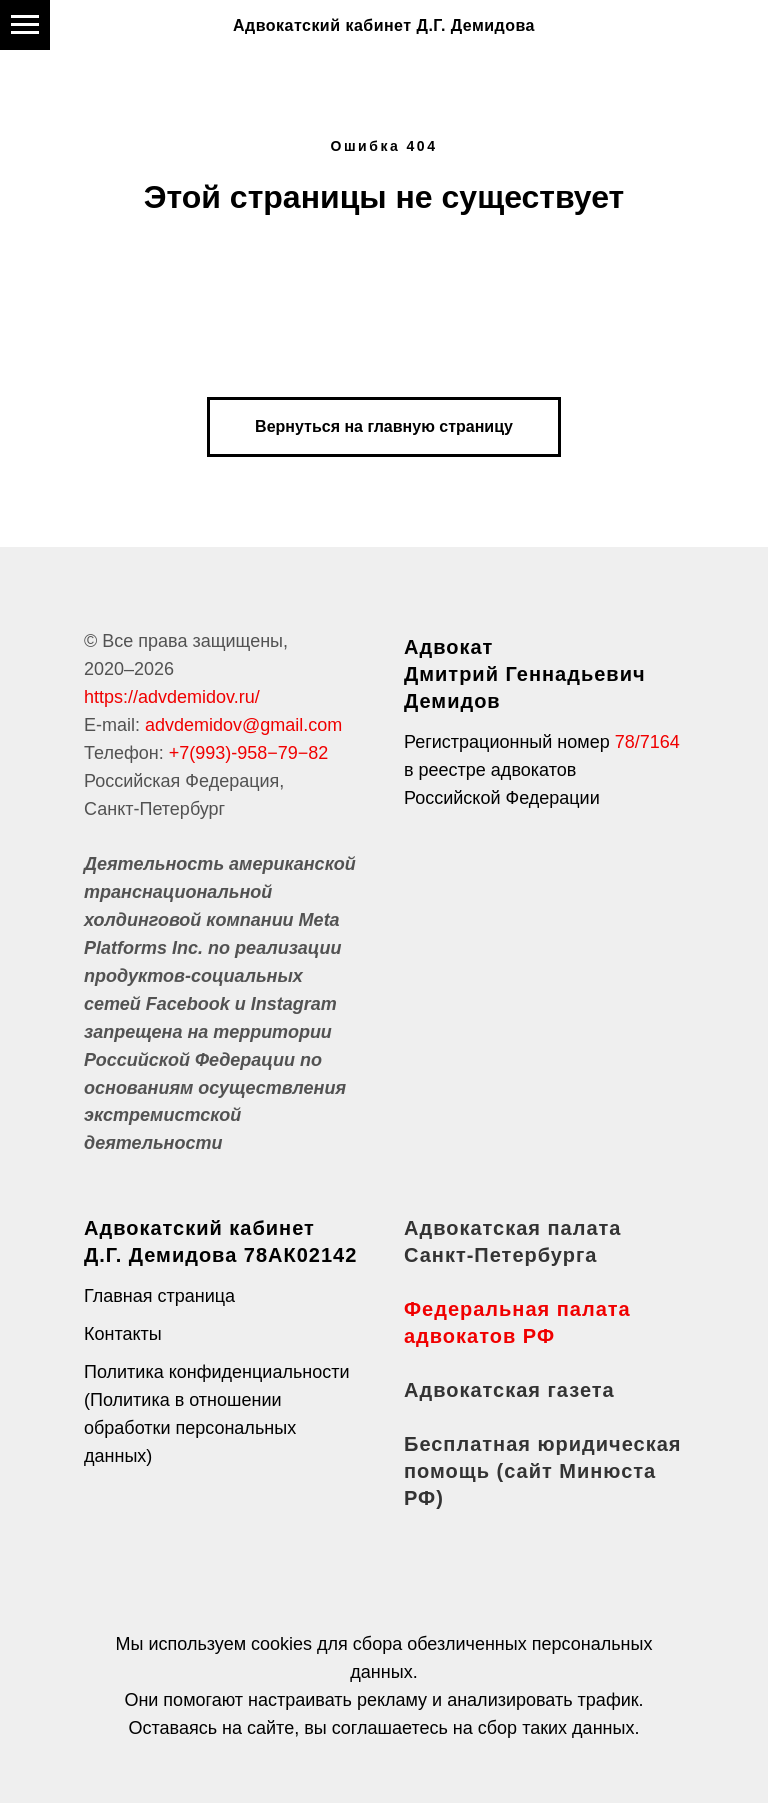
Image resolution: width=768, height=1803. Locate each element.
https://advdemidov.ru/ (172, 697)
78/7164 (647, 742)
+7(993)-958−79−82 (249, 753)
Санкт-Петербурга (500, 1255)
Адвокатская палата (512, 1228)
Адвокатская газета (509, 1390)
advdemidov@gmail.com (243, 725)
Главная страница (159, 1296)
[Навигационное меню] (25, 25)
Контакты (123, 1334)
